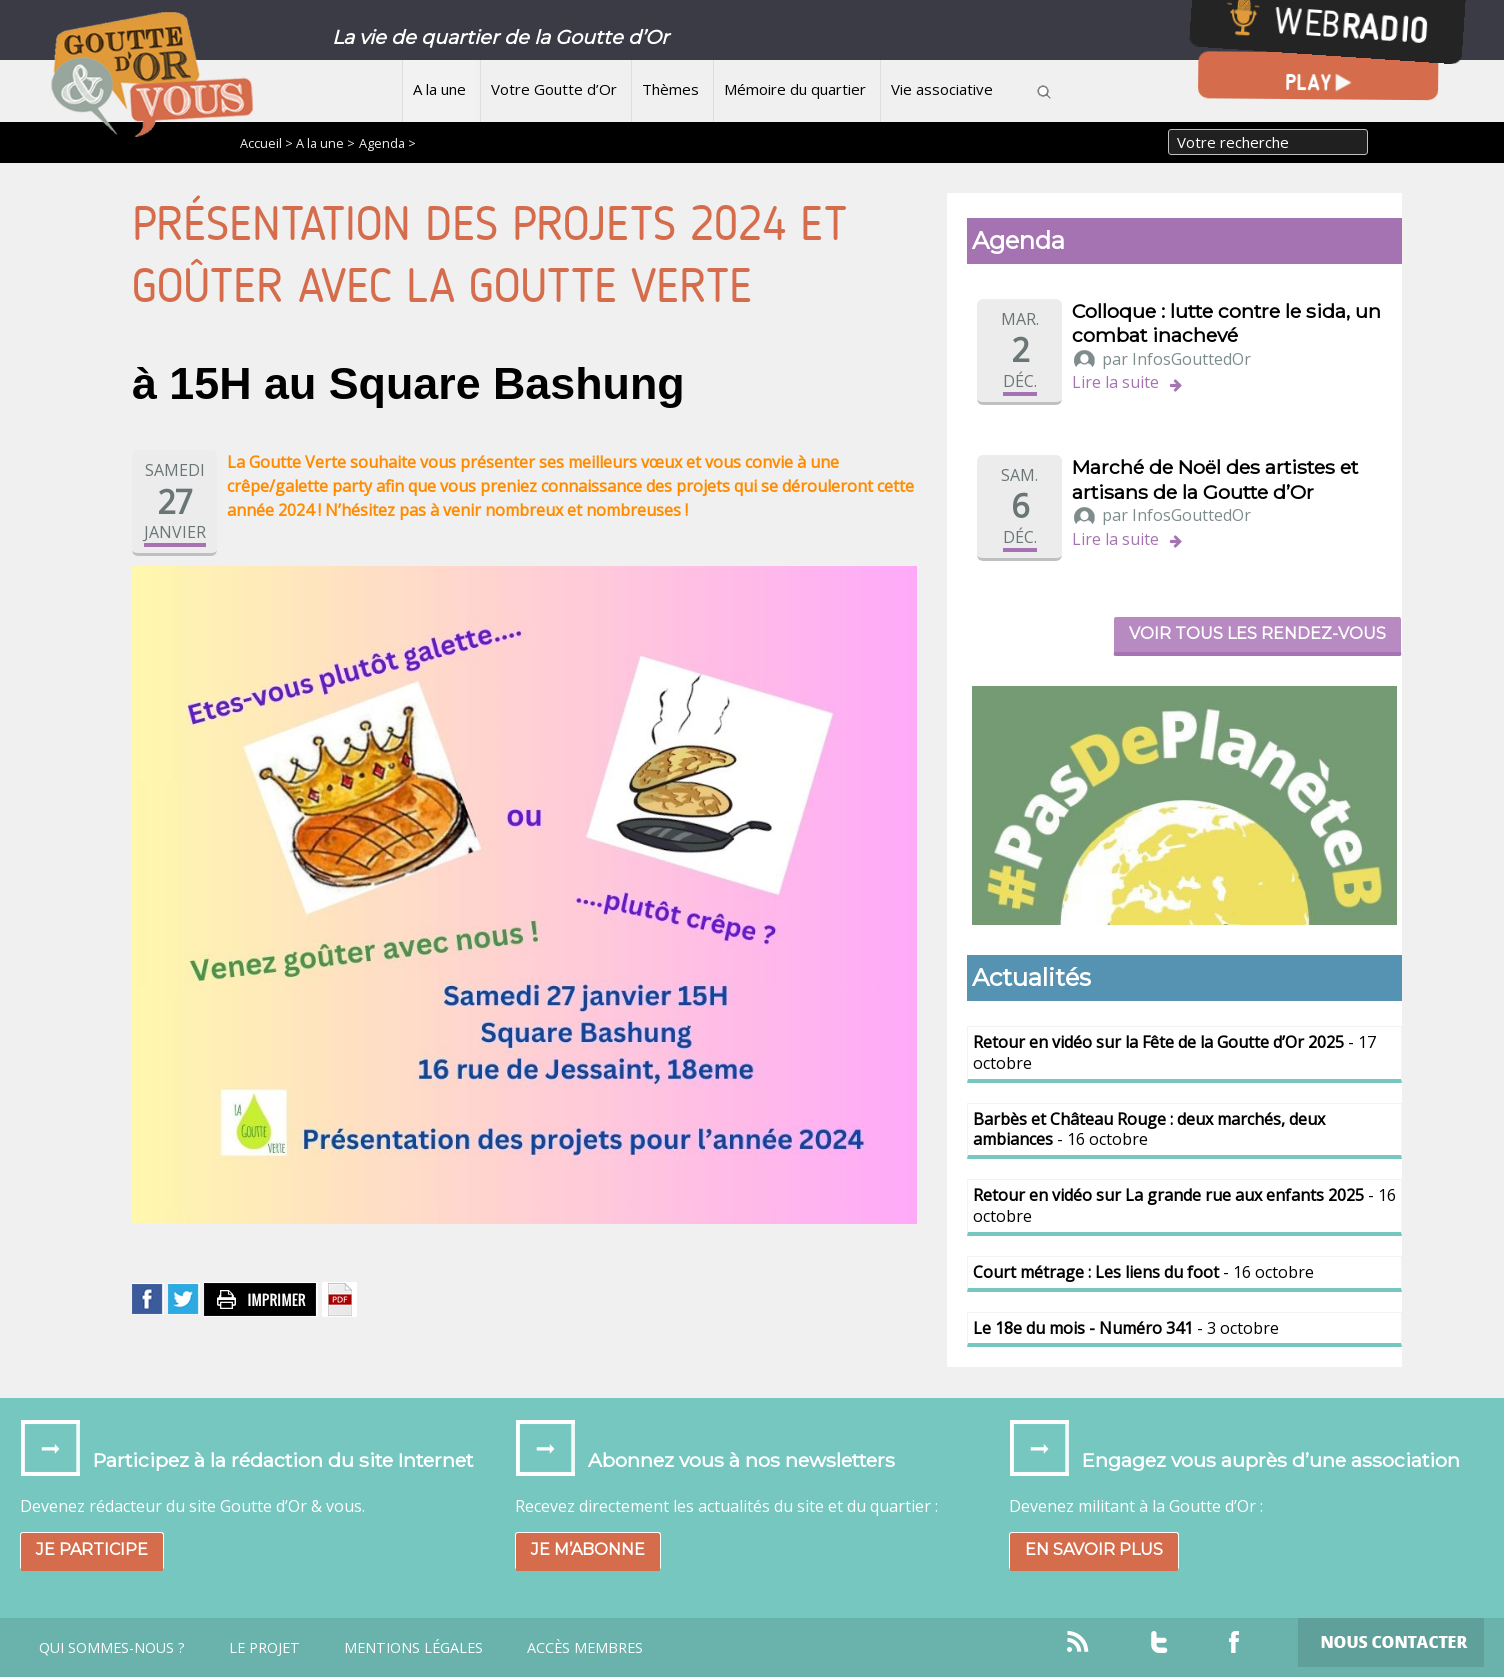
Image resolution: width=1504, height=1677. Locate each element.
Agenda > (387, 143)
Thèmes (670, 89)
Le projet (264, 1648)
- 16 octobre (1149, 1129)
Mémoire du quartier (795, 89)
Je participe (92, 1549)
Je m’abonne (588, 1549)
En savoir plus (1094, 1549)
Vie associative (942, 89)
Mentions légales (413, 1648)
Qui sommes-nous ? (112, 1648)
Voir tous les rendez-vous (1257, 633)
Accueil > (268, 143)
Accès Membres (585, 1648)
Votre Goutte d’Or (554, 89)
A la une (439, 89)
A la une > (325, 143)
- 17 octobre (1174, 1052)
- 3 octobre (1126, 1328)
